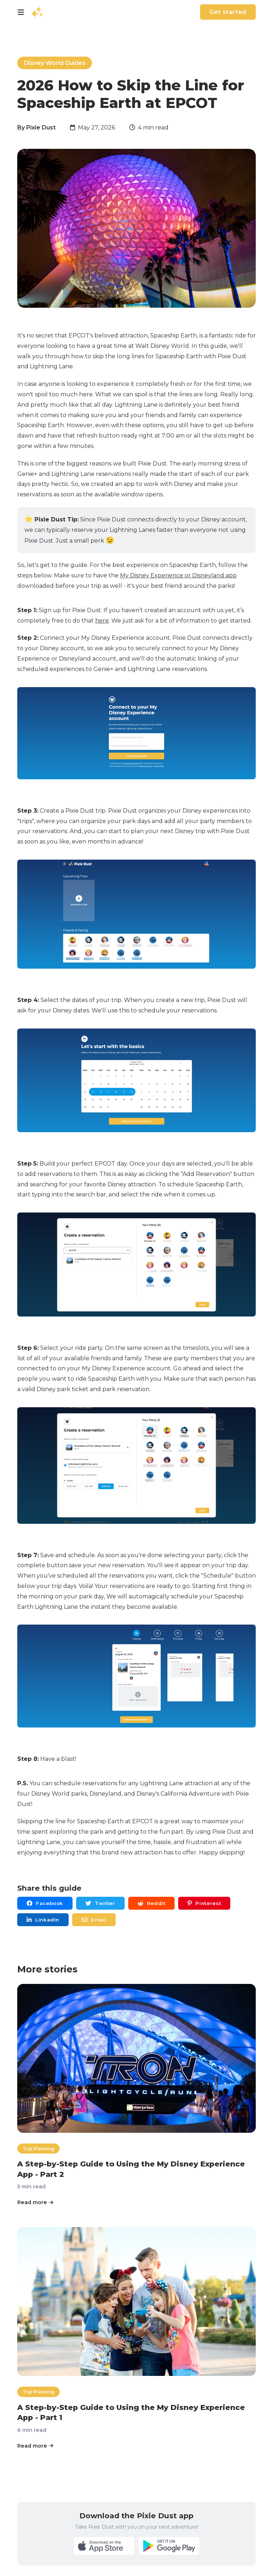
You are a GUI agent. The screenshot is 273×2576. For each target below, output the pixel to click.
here (102, 620)
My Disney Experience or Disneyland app (178, 575)
